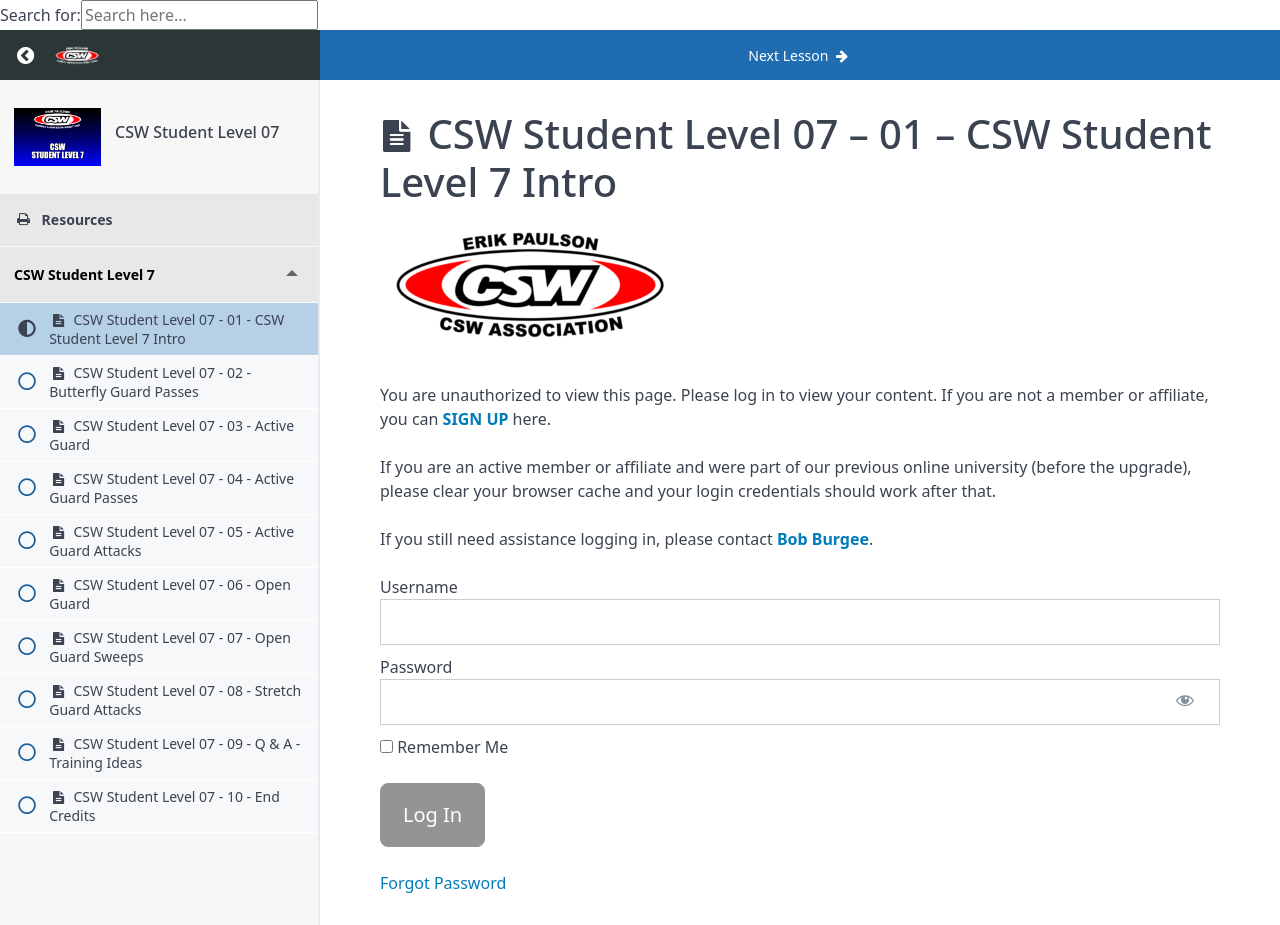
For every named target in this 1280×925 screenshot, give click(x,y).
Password (416, 667)
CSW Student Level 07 (197, 132)
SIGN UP (476, 419)
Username (419, 587)
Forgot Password (443, 883)
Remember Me (444, 747)
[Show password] (1185, 702)
